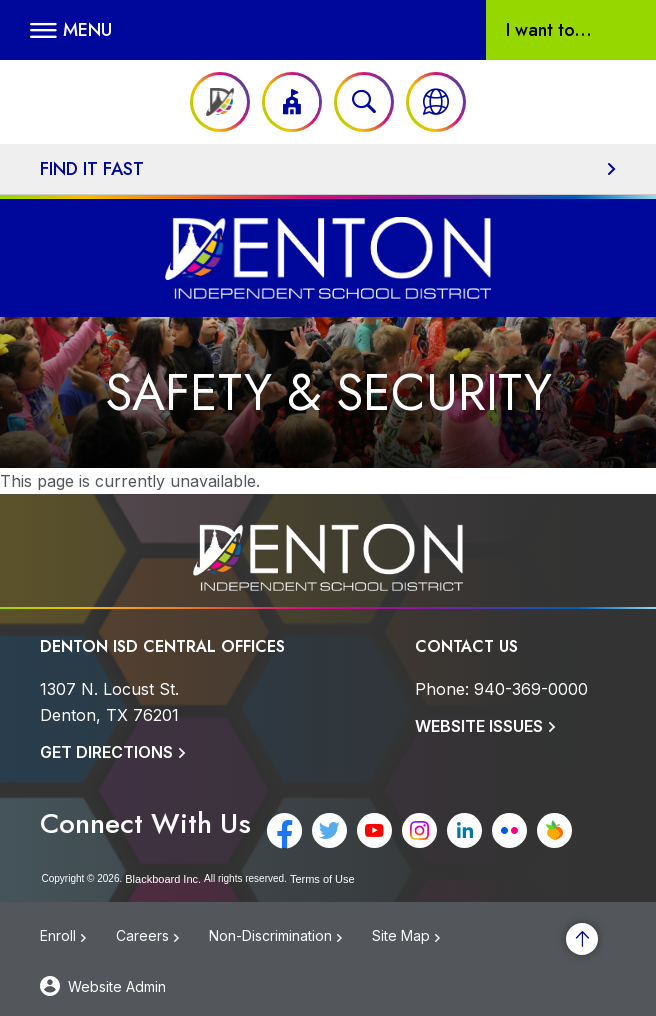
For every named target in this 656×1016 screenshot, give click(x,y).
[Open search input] (364, 102)
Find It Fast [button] (92, 169)
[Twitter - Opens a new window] (329, 830)
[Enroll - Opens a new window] (78, 941)
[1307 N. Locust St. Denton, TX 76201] (109, 702)
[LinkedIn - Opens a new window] (464, 830)
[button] (71, 30)
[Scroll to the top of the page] (582, 939)
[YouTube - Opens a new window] (374, 830)
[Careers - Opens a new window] (162, 941)
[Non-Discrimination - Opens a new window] (290, 941)
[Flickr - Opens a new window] (509, 830)
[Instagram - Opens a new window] (419, 830)
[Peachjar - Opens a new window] (554, 830)
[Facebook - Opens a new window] (284, 830)
